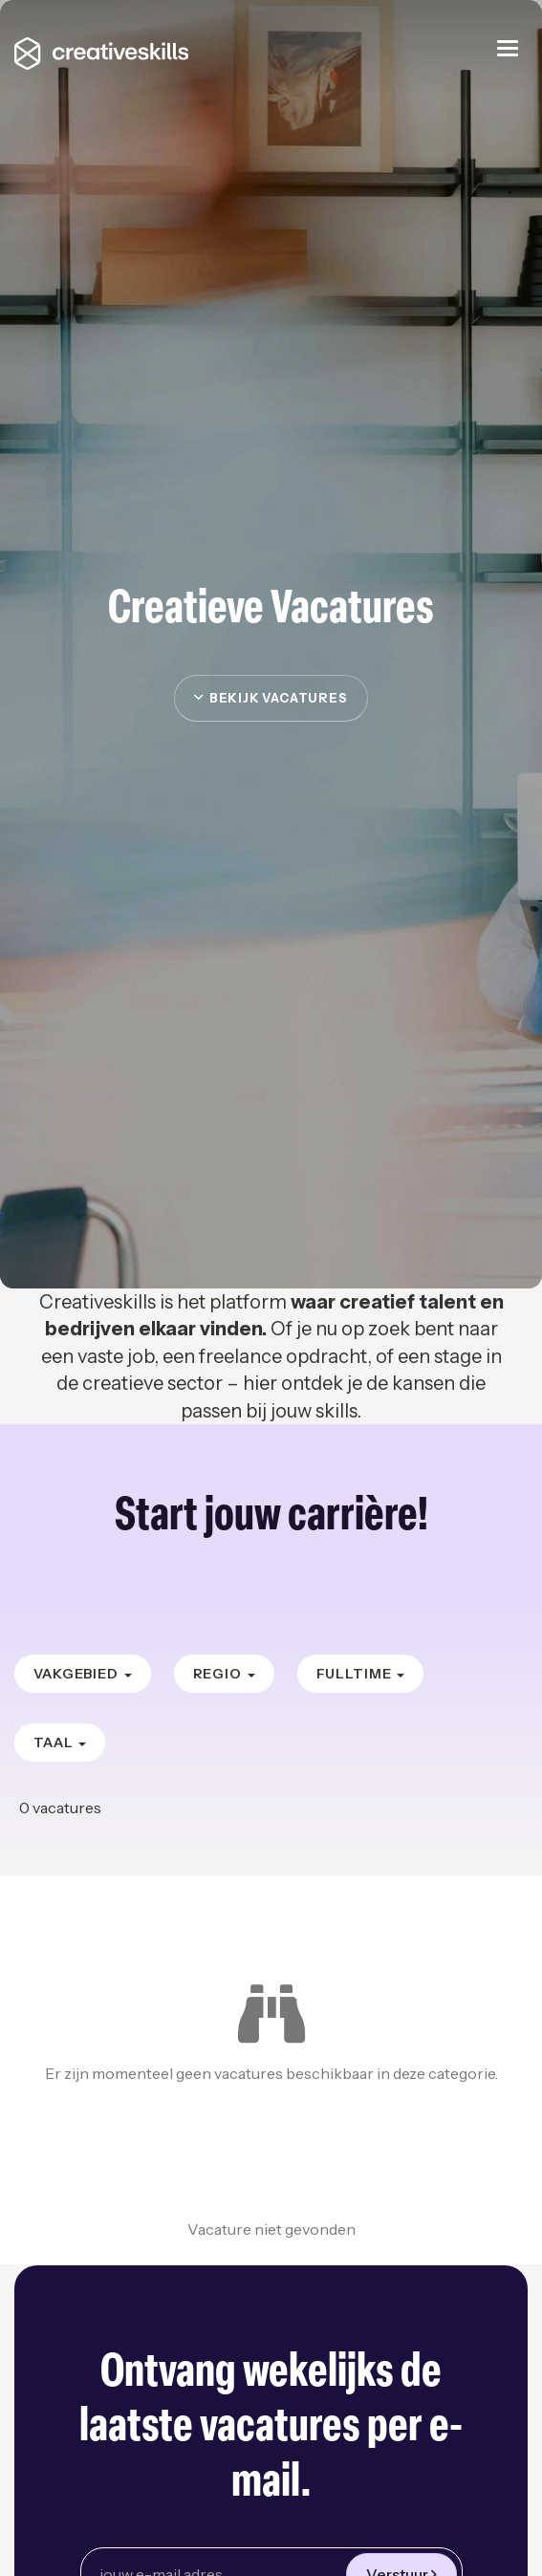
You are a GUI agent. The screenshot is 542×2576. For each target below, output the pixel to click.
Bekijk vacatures (270, 697)
